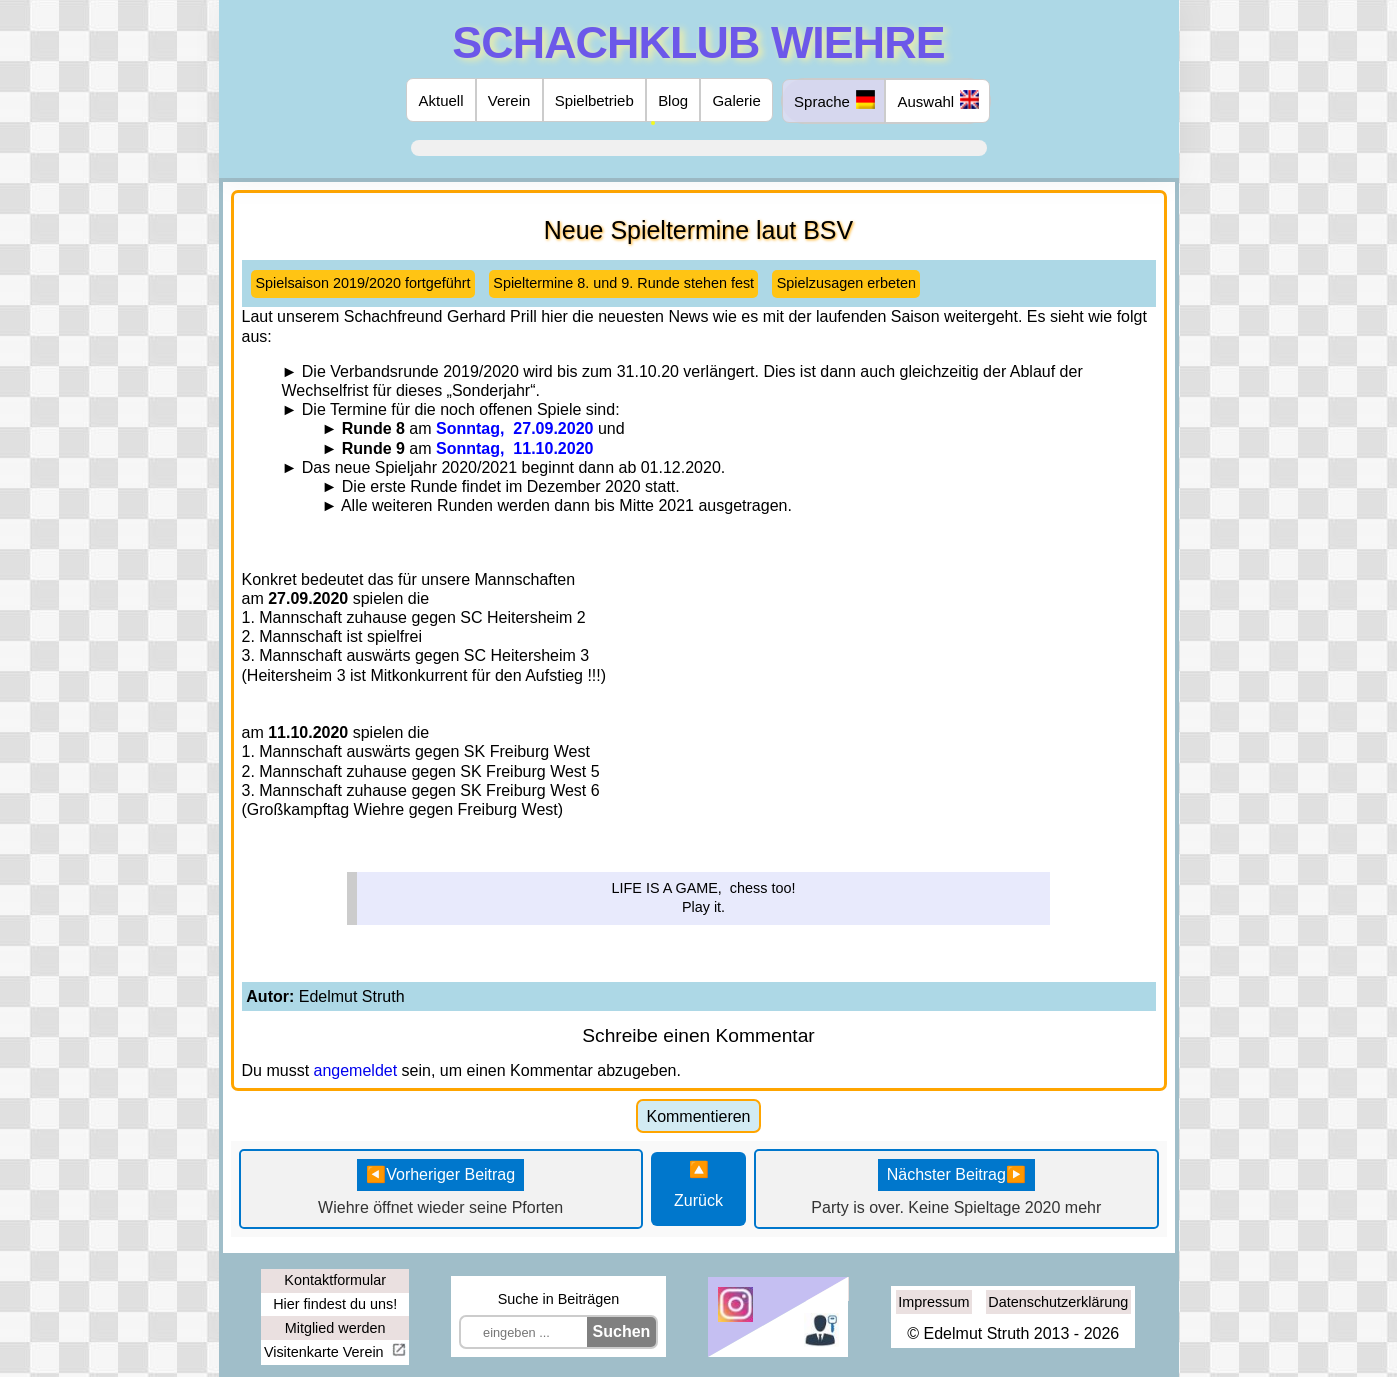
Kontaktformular (335, 1280)
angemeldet (356, 1070)
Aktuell (441, 100)
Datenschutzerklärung (1058, 1302)
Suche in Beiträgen (559, 1299)
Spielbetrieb (594, 100)
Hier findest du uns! (335, 1304)
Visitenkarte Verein (326, 1352)
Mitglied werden (335, 1328)
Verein (509, 100)
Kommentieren (698, 1116)
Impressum (933, 1302)
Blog (673, 100)
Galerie (736, 100)
